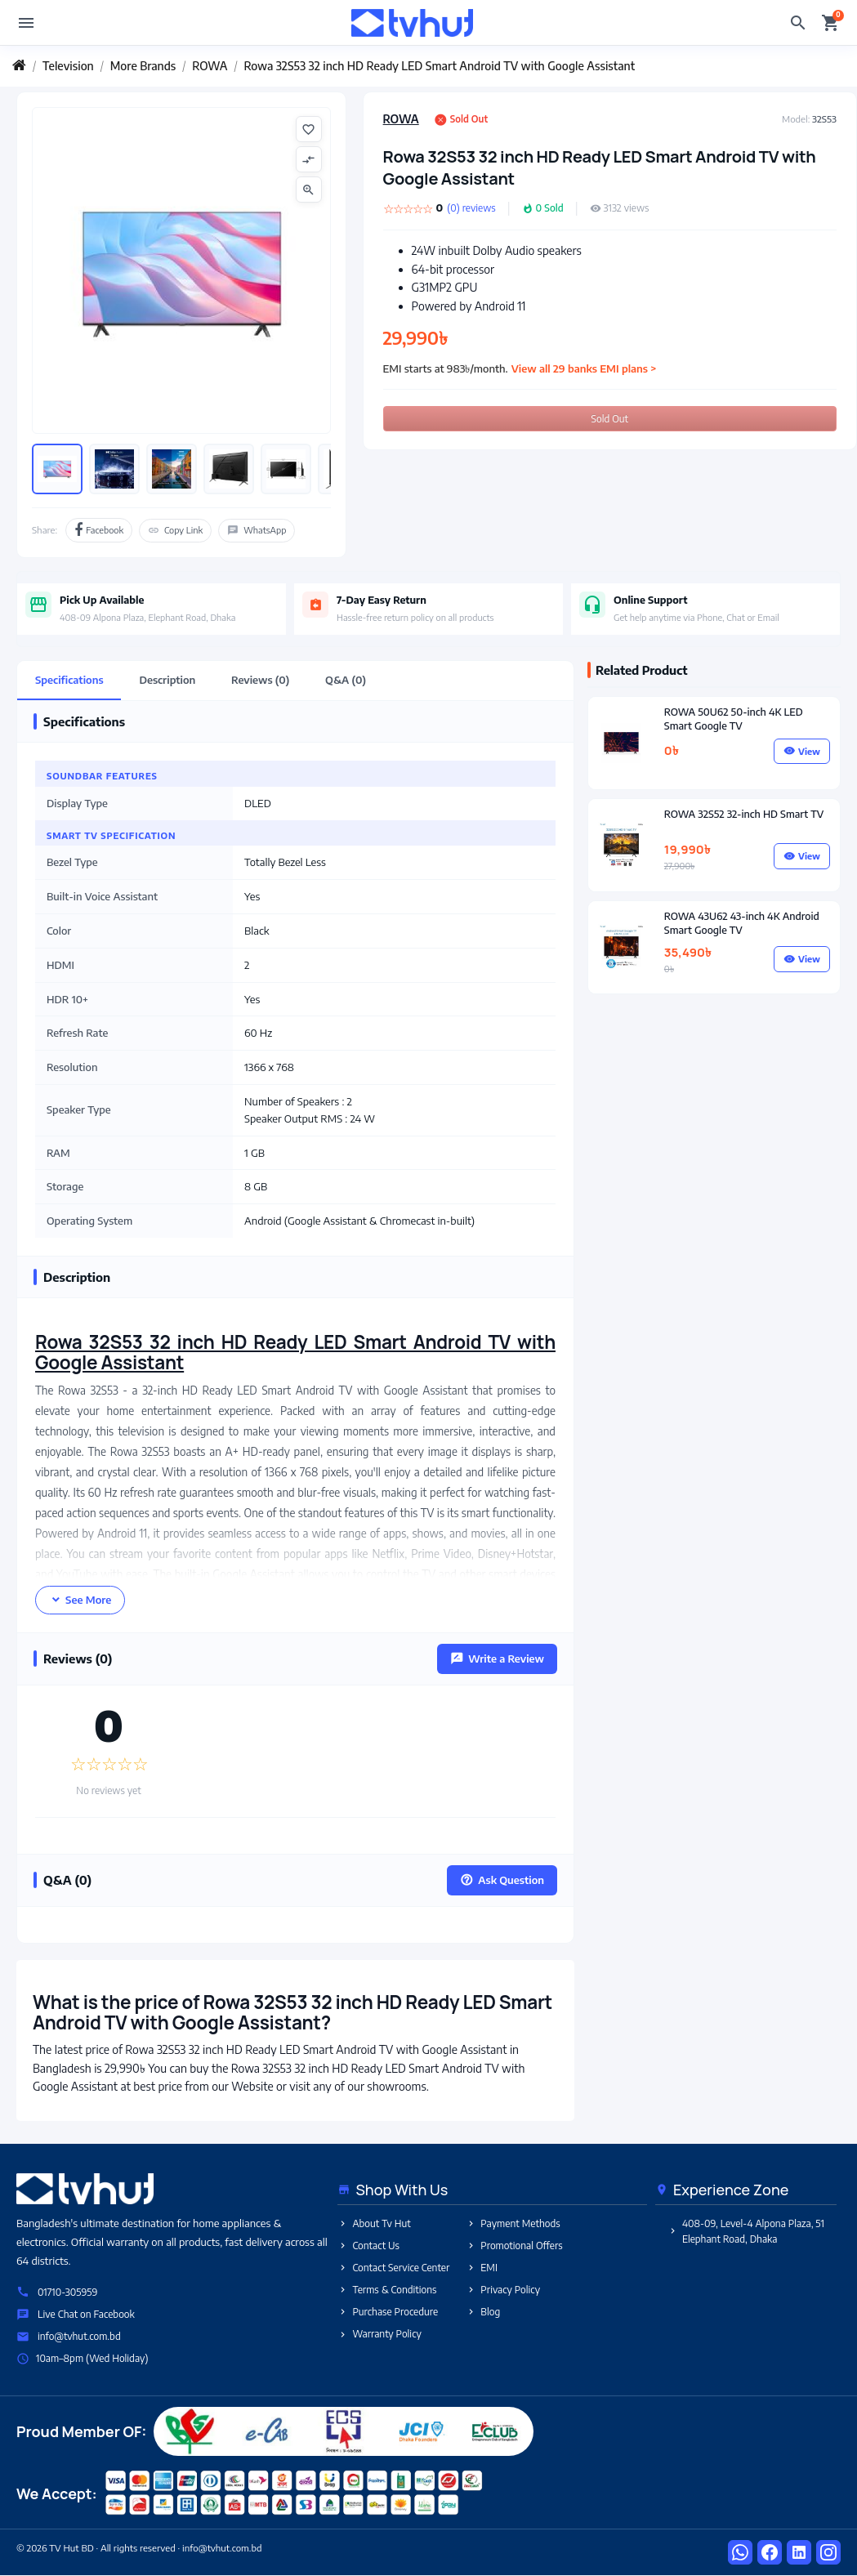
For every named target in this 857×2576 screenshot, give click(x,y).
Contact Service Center (393, 2267)
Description (168, 679)
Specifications (69, 679)
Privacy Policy (503, 2290)
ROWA (401, 119)
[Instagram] (828, 2553)
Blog (483, 2312)
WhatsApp (256, 530)
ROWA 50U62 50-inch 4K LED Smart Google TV (733, 719)
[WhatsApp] (740, 2553)
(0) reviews (471, 208)
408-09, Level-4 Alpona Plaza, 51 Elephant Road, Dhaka (745, 2231)
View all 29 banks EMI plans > (584, 368)
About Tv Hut (373, 2223)
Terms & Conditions (386, 2290)
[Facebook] (769, 2553)
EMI (482, 2267)
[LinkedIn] (799, 2553)
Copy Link (175, 530)
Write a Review (497, 1658)
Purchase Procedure (387, 2312)
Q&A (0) (346, 679)
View (801, 751)
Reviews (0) (261, 679)
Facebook (98, 530)
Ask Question (502, 1879)
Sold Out (609, 419)
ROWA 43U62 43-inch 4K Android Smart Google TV (741, 923)
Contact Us (368, 2245)
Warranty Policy (379, 2334)
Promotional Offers (514, 2245)
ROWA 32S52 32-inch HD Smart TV (744, 813)
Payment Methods (513, 2223)
